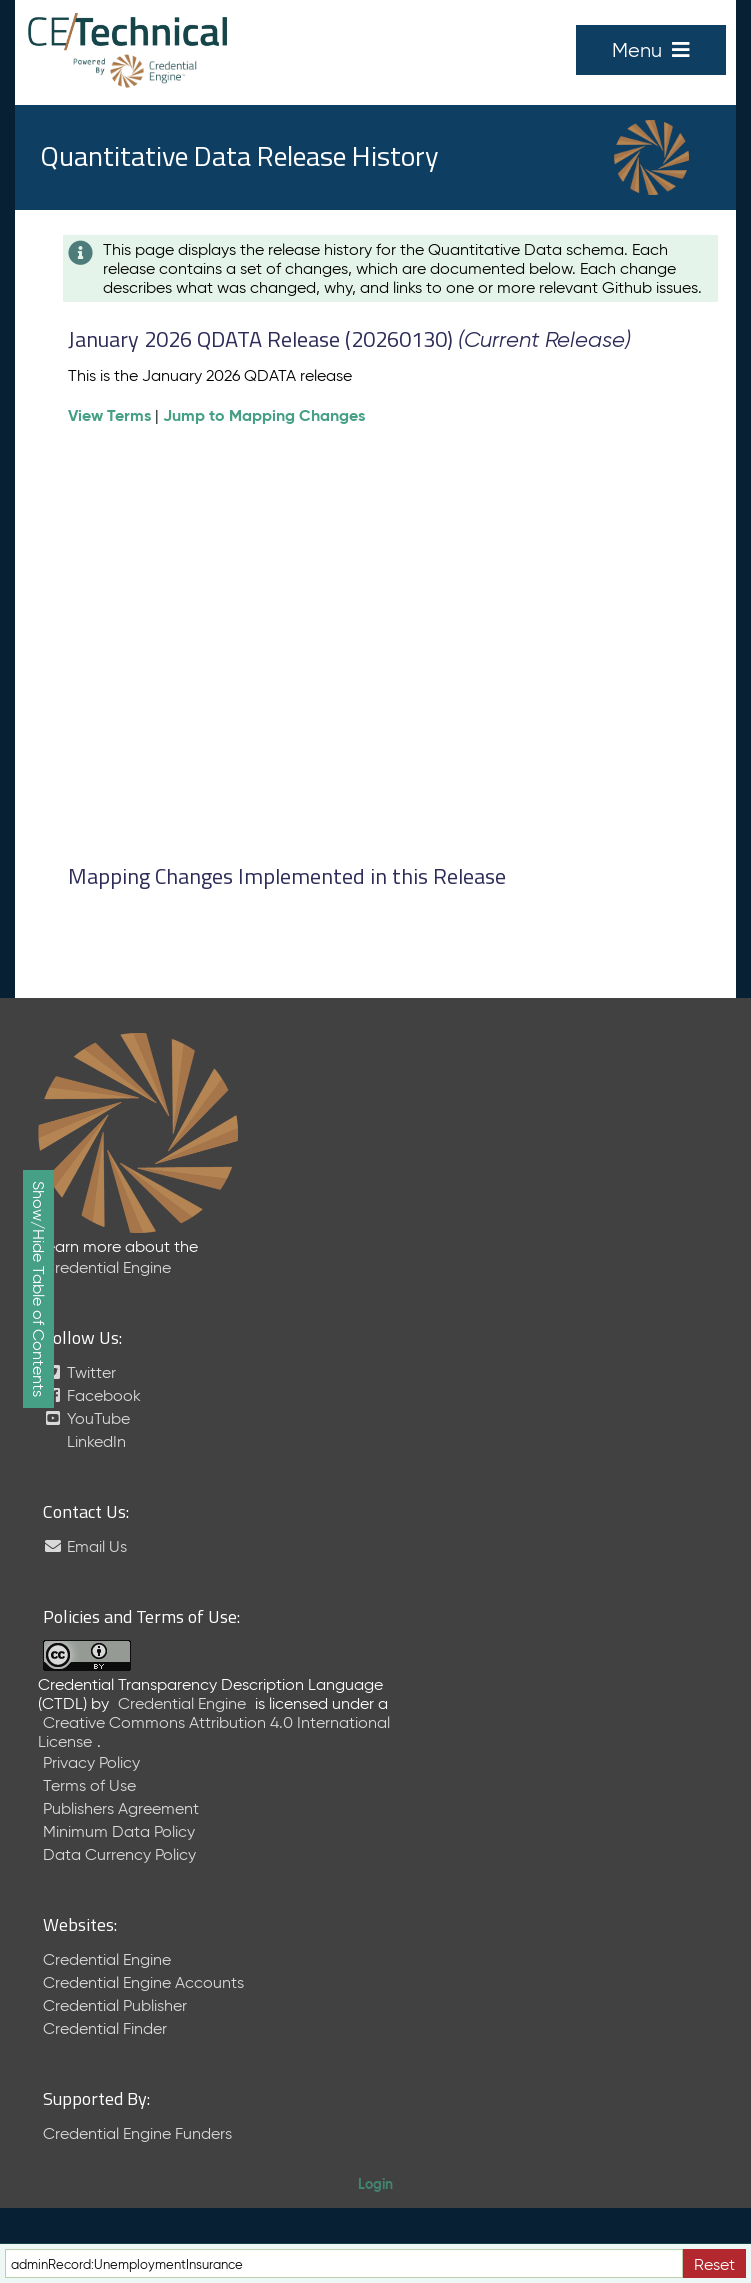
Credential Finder (105, 2028)
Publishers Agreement (121, 1808)
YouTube (86, 1418)
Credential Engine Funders (137, 2133)
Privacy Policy (91, 1762)
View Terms (109, 415)
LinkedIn (94, 1441)
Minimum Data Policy (119, 1831)
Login (375, 2184)
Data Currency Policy (119, 1854)
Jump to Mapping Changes (264, 415)
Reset (714, 2264)
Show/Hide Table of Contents (38, 1289)
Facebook (92, 1395)
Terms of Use (89, 1785)
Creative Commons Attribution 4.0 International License (214, 1732)
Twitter (79, 1372)
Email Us (85, 1546)
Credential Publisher (115, 2005)
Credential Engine (107, 1267)
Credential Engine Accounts (143, 1982)
